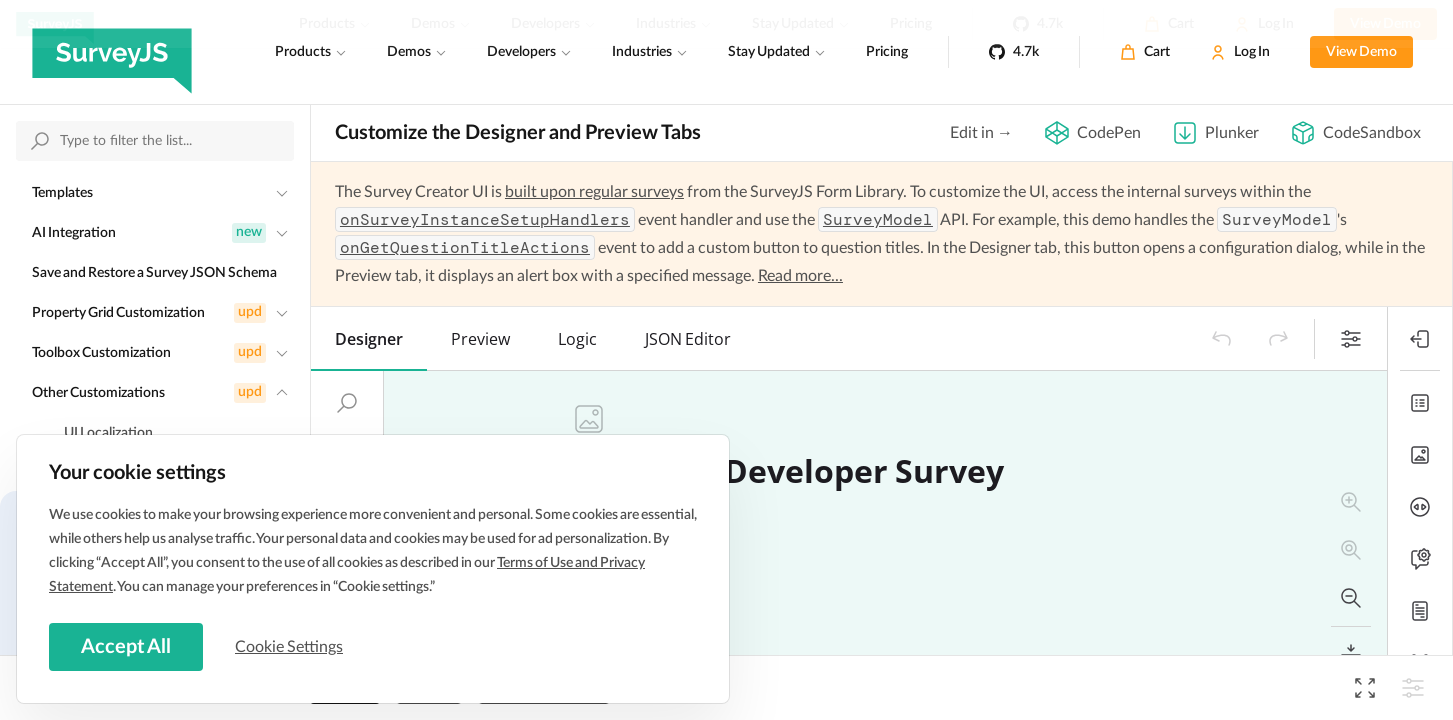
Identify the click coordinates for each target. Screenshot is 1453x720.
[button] (1222, 339)
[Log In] (1240, 52)
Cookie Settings (289, 647)
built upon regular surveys (594, 192)
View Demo (1361, 52)
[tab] (369, 339)
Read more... (800, 276)
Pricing (887, 52)
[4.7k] (1014, 52)
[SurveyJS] (112, 52)
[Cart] (1145, 52)
